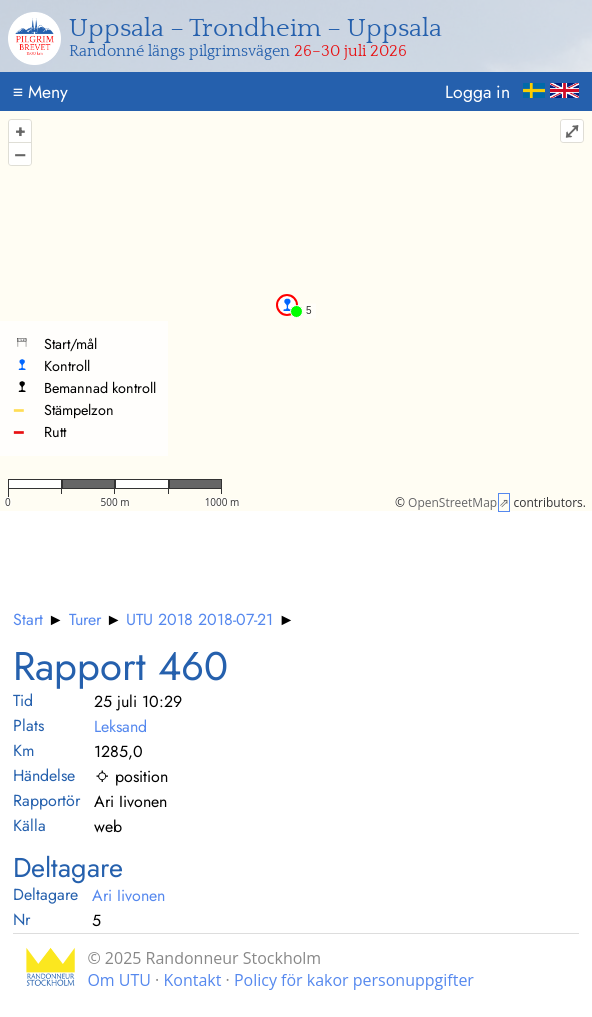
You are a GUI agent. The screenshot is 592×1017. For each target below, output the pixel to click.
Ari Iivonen (128, 895)
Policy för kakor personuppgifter (354, 980)
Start (28, 619)
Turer (85, 619)
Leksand (120, 726)
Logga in (477, 92)
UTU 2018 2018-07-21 (199, 619)
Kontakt (192, 980)
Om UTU (119, 980)
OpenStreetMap (452, 502)
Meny (40, 92)
